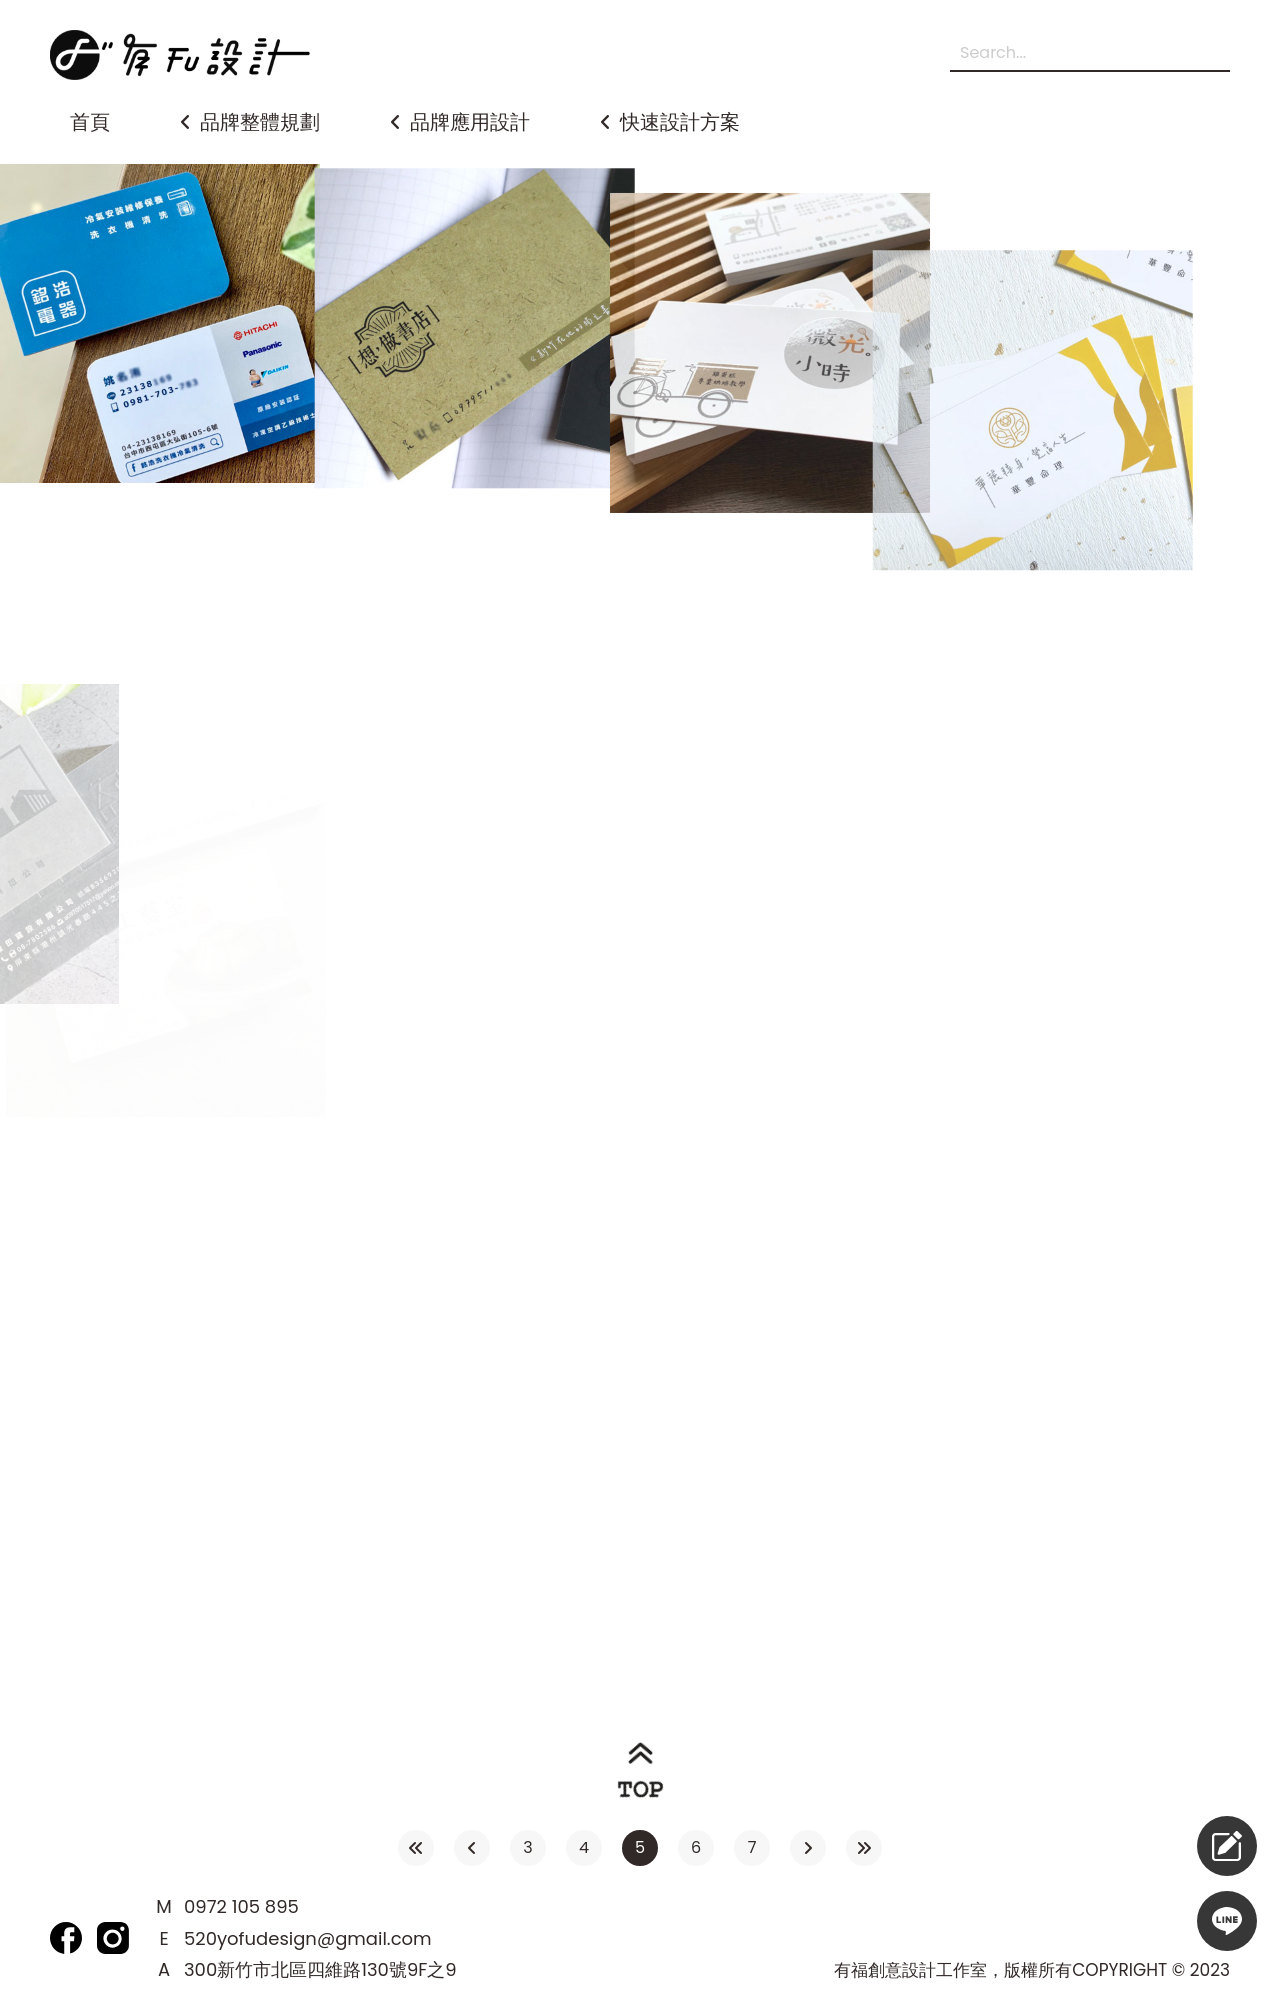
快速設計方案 (680, 122)
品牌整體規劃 (260, 122)
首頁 (90, 122)
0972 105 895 (241, 1906)
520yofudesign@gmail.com (308, 1938)
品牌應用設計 (470, 122)
